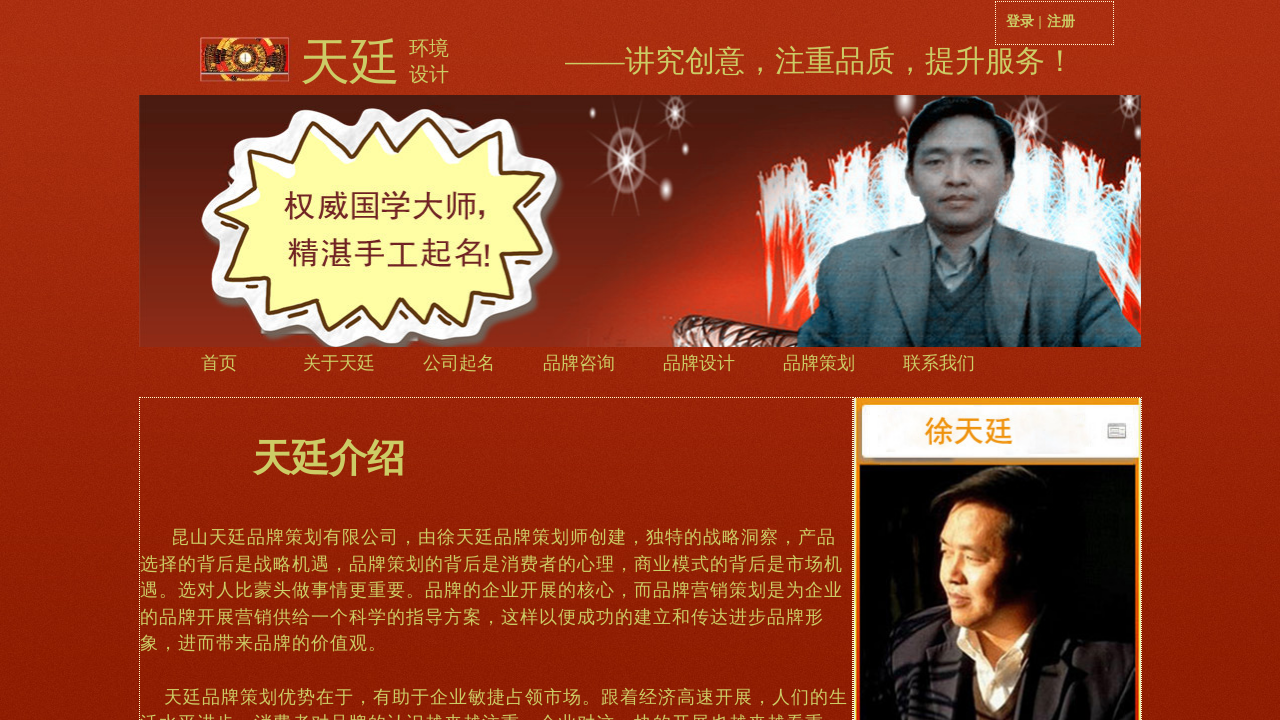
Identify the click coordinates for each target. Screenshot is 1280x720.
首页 (219, 363)
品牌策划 (819, 363)
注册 (1061, 21)
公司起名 (459, 363)
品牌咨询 (579, 363)
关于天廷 (339, 363)
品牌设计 (699, 363)
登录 (1020, 21)
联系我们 (939, 363)
